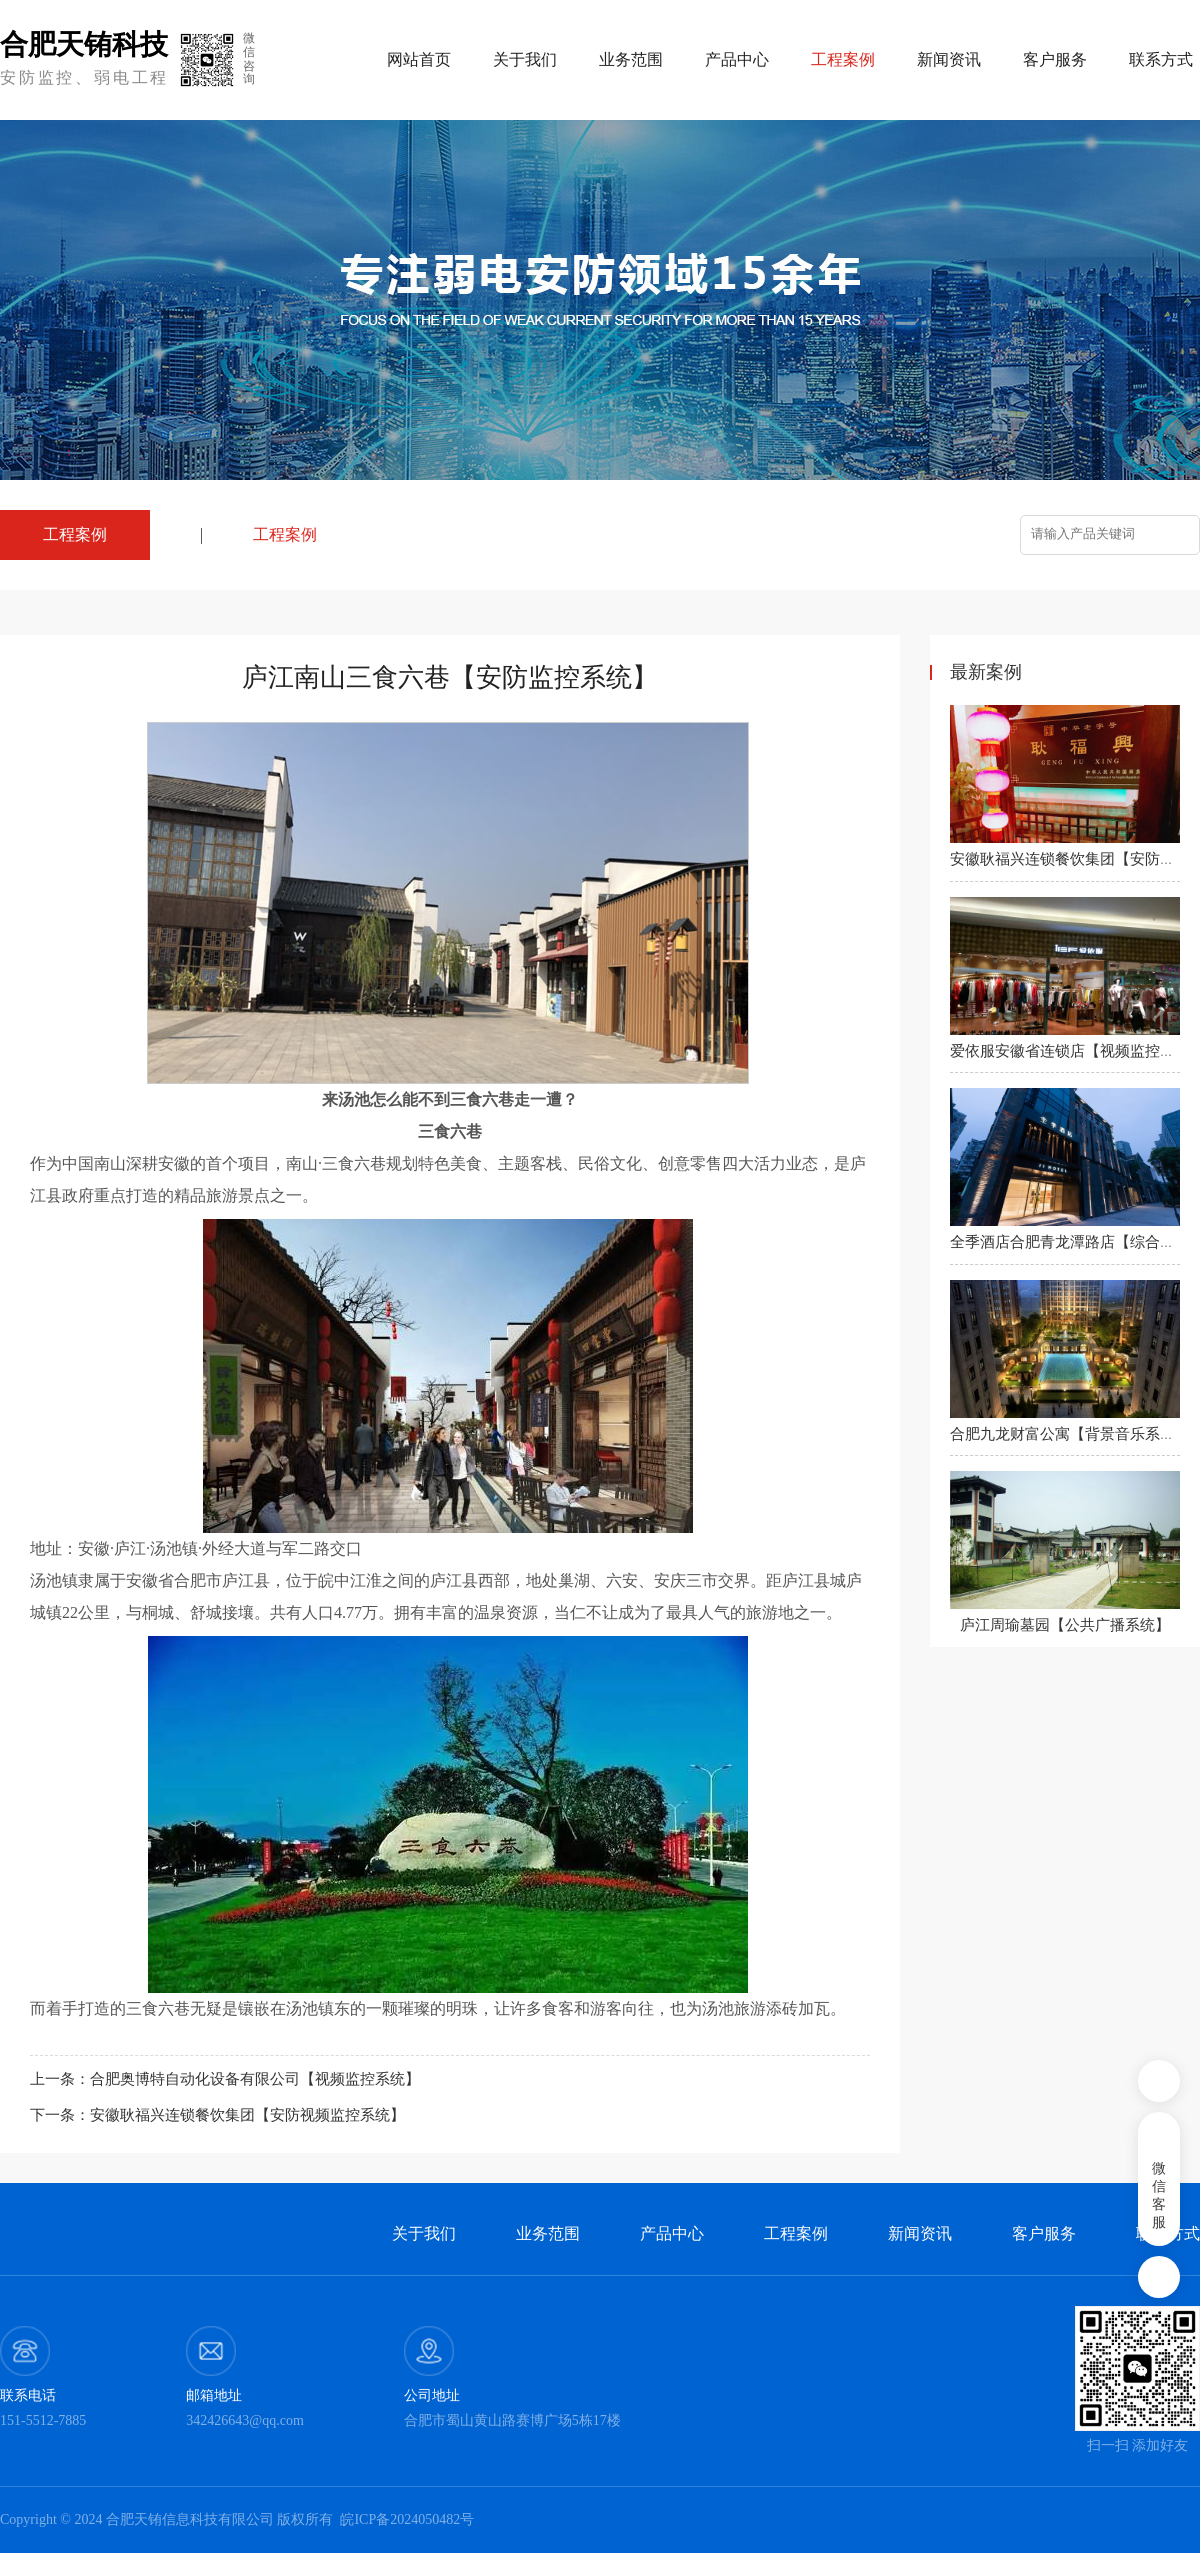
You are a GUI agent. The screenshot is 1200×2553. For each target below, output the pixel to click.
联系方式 (1161, 59)
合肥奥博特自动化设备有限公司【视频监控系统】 (255, 2079)
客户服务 (1055, 59)
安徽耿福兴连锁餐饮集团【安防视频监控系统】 (247, 2115)
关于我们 (525, 59)
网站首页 (419, 59)
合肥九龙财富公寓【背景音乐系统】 (1070, 1434)
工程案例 (285, 534)
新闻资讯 (949, 59)
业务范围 (631, 59)
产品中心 (737, 59)
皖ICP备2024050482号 (407, 2519)
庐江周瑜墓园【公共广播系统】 (1065, 1625)
